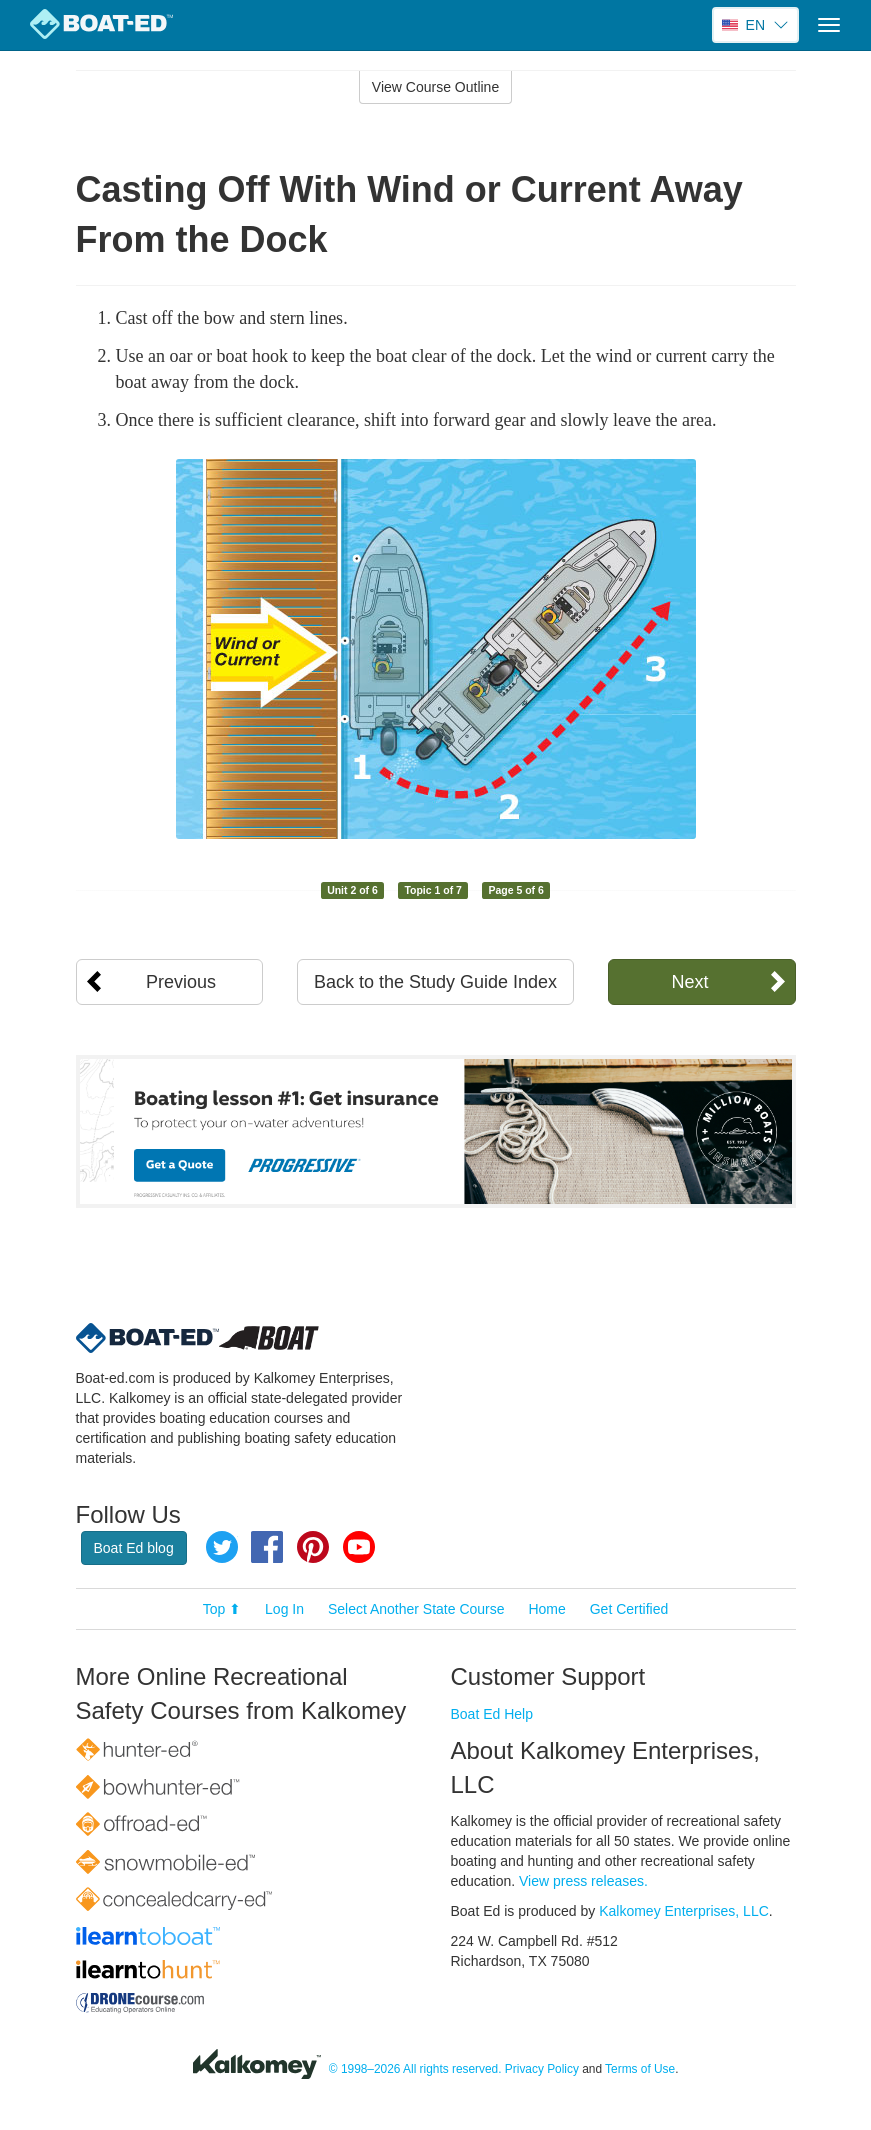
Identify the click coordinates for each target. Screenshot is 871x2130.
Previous (181, 982)
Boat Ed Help (492, 1714)
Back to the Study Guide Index (435, 982)
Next (689, 982)
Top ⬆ (222, 1609)
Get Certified (629, 1609)
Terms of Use (640, 2070)
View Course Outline (435, 87)
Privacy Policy (542, 2070)
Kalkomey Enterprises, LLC (684, 1911)
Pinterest (313, 1547)
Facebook (267, 1547)
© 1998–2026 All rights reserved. (415, 2070)
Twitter (222, 1547)
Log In (284, 1609)
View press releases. (583, 1881)
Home (546, 1609)
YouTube (359, 1547)
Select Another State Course (416, 1609)
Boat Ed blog (134, 1548)
